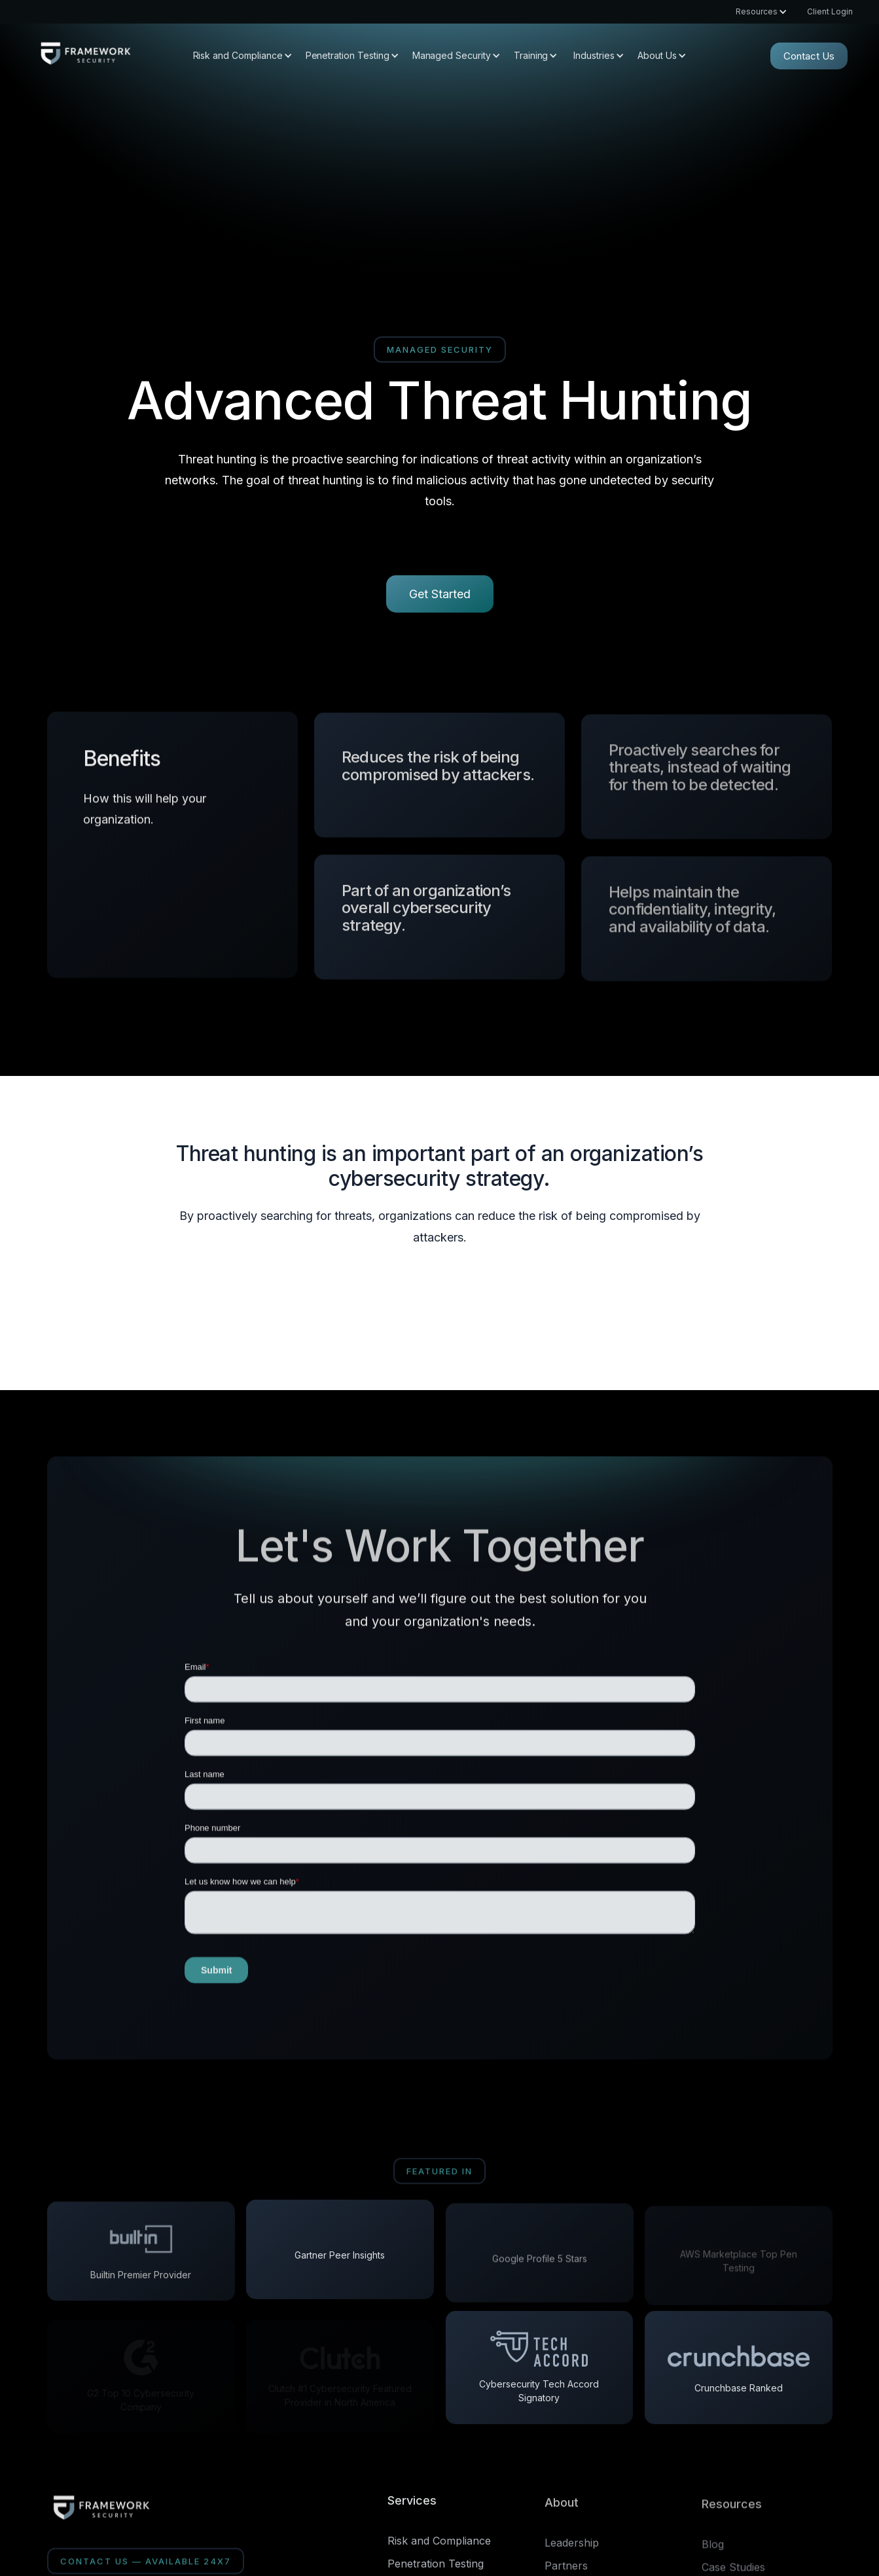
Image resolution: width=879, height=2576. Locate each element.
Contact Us (808, 56)
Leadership (572, 2547)
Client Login (830, 12)
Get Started (440, 594)
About (562, 2507)
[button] (755, 12)
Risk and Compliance (439, 2540)
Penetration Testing (435, 2563)
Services (412, 2500)
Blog (713, 2549)
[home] (85, 55)
